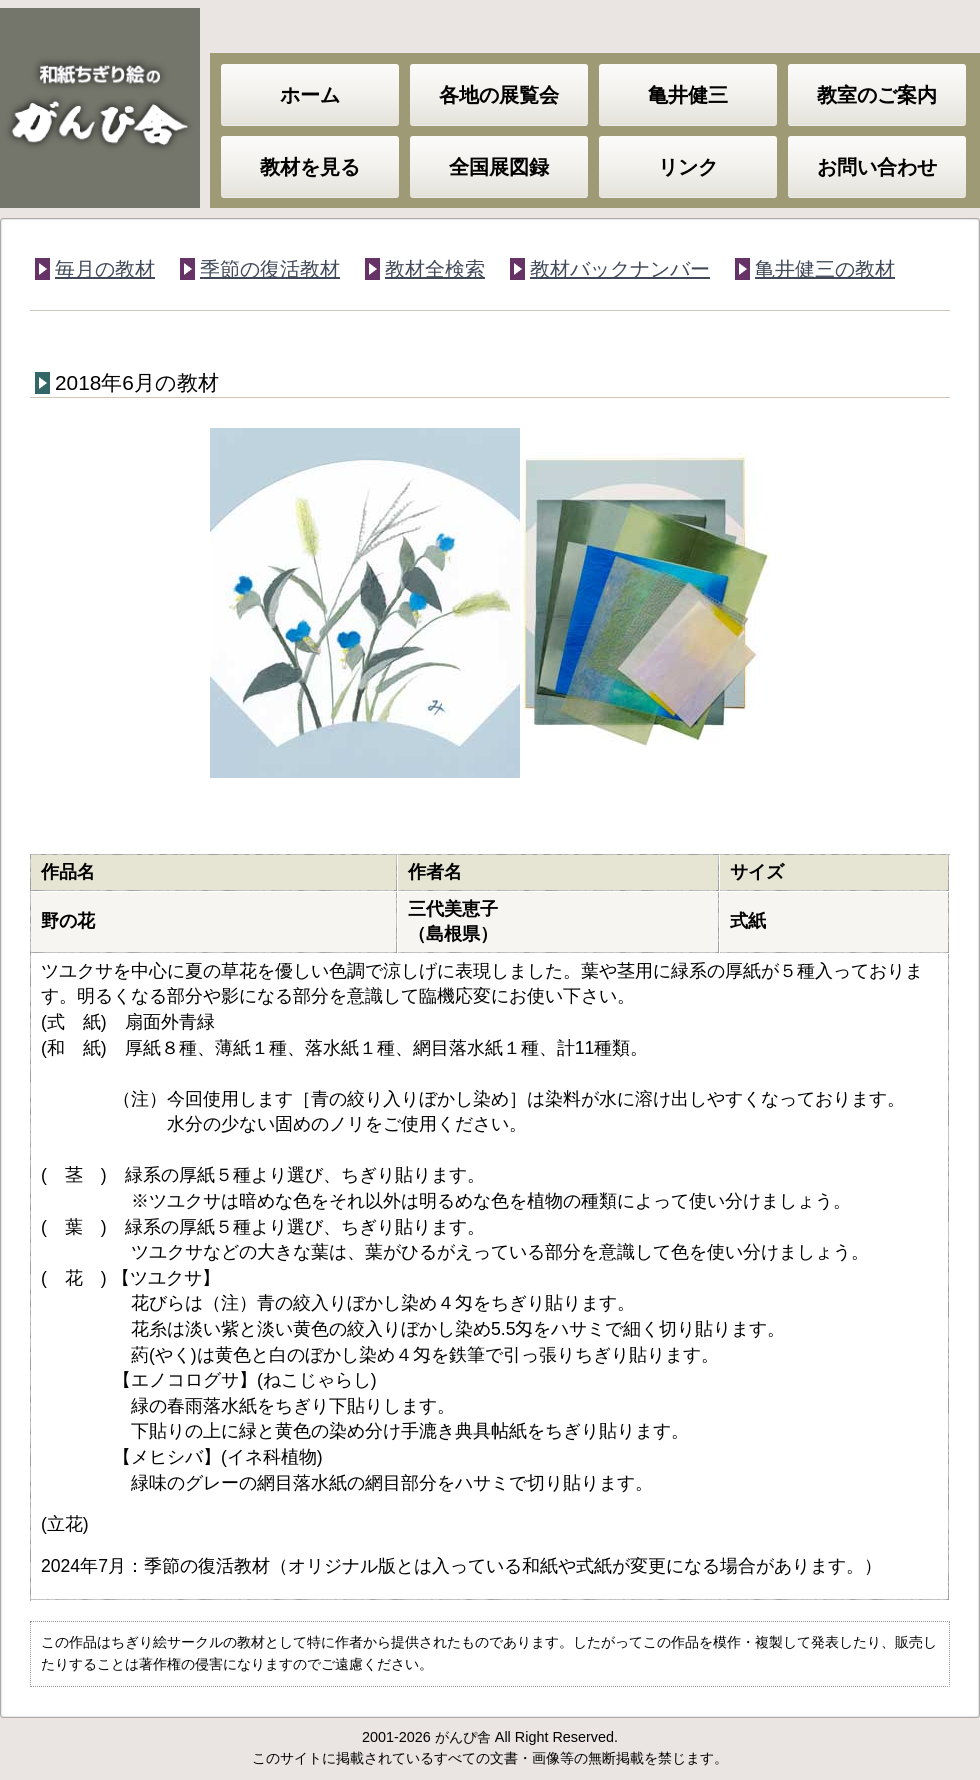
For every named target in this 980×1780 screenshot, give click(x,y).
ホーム (310, 95)
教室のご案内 (877, 95)
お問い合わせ (877, 167)
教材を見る (310, 167)
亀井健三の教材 (825, 269)
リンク (688, 167)
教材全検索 (435, 269)
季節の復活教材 (270, 269)
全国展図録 (499, 167)
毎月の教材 (105, 269)
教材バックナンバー (620, 269)
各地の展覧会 (499, 95)
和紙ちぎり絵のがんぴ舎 (100, 108)
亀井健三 (688, 95)
